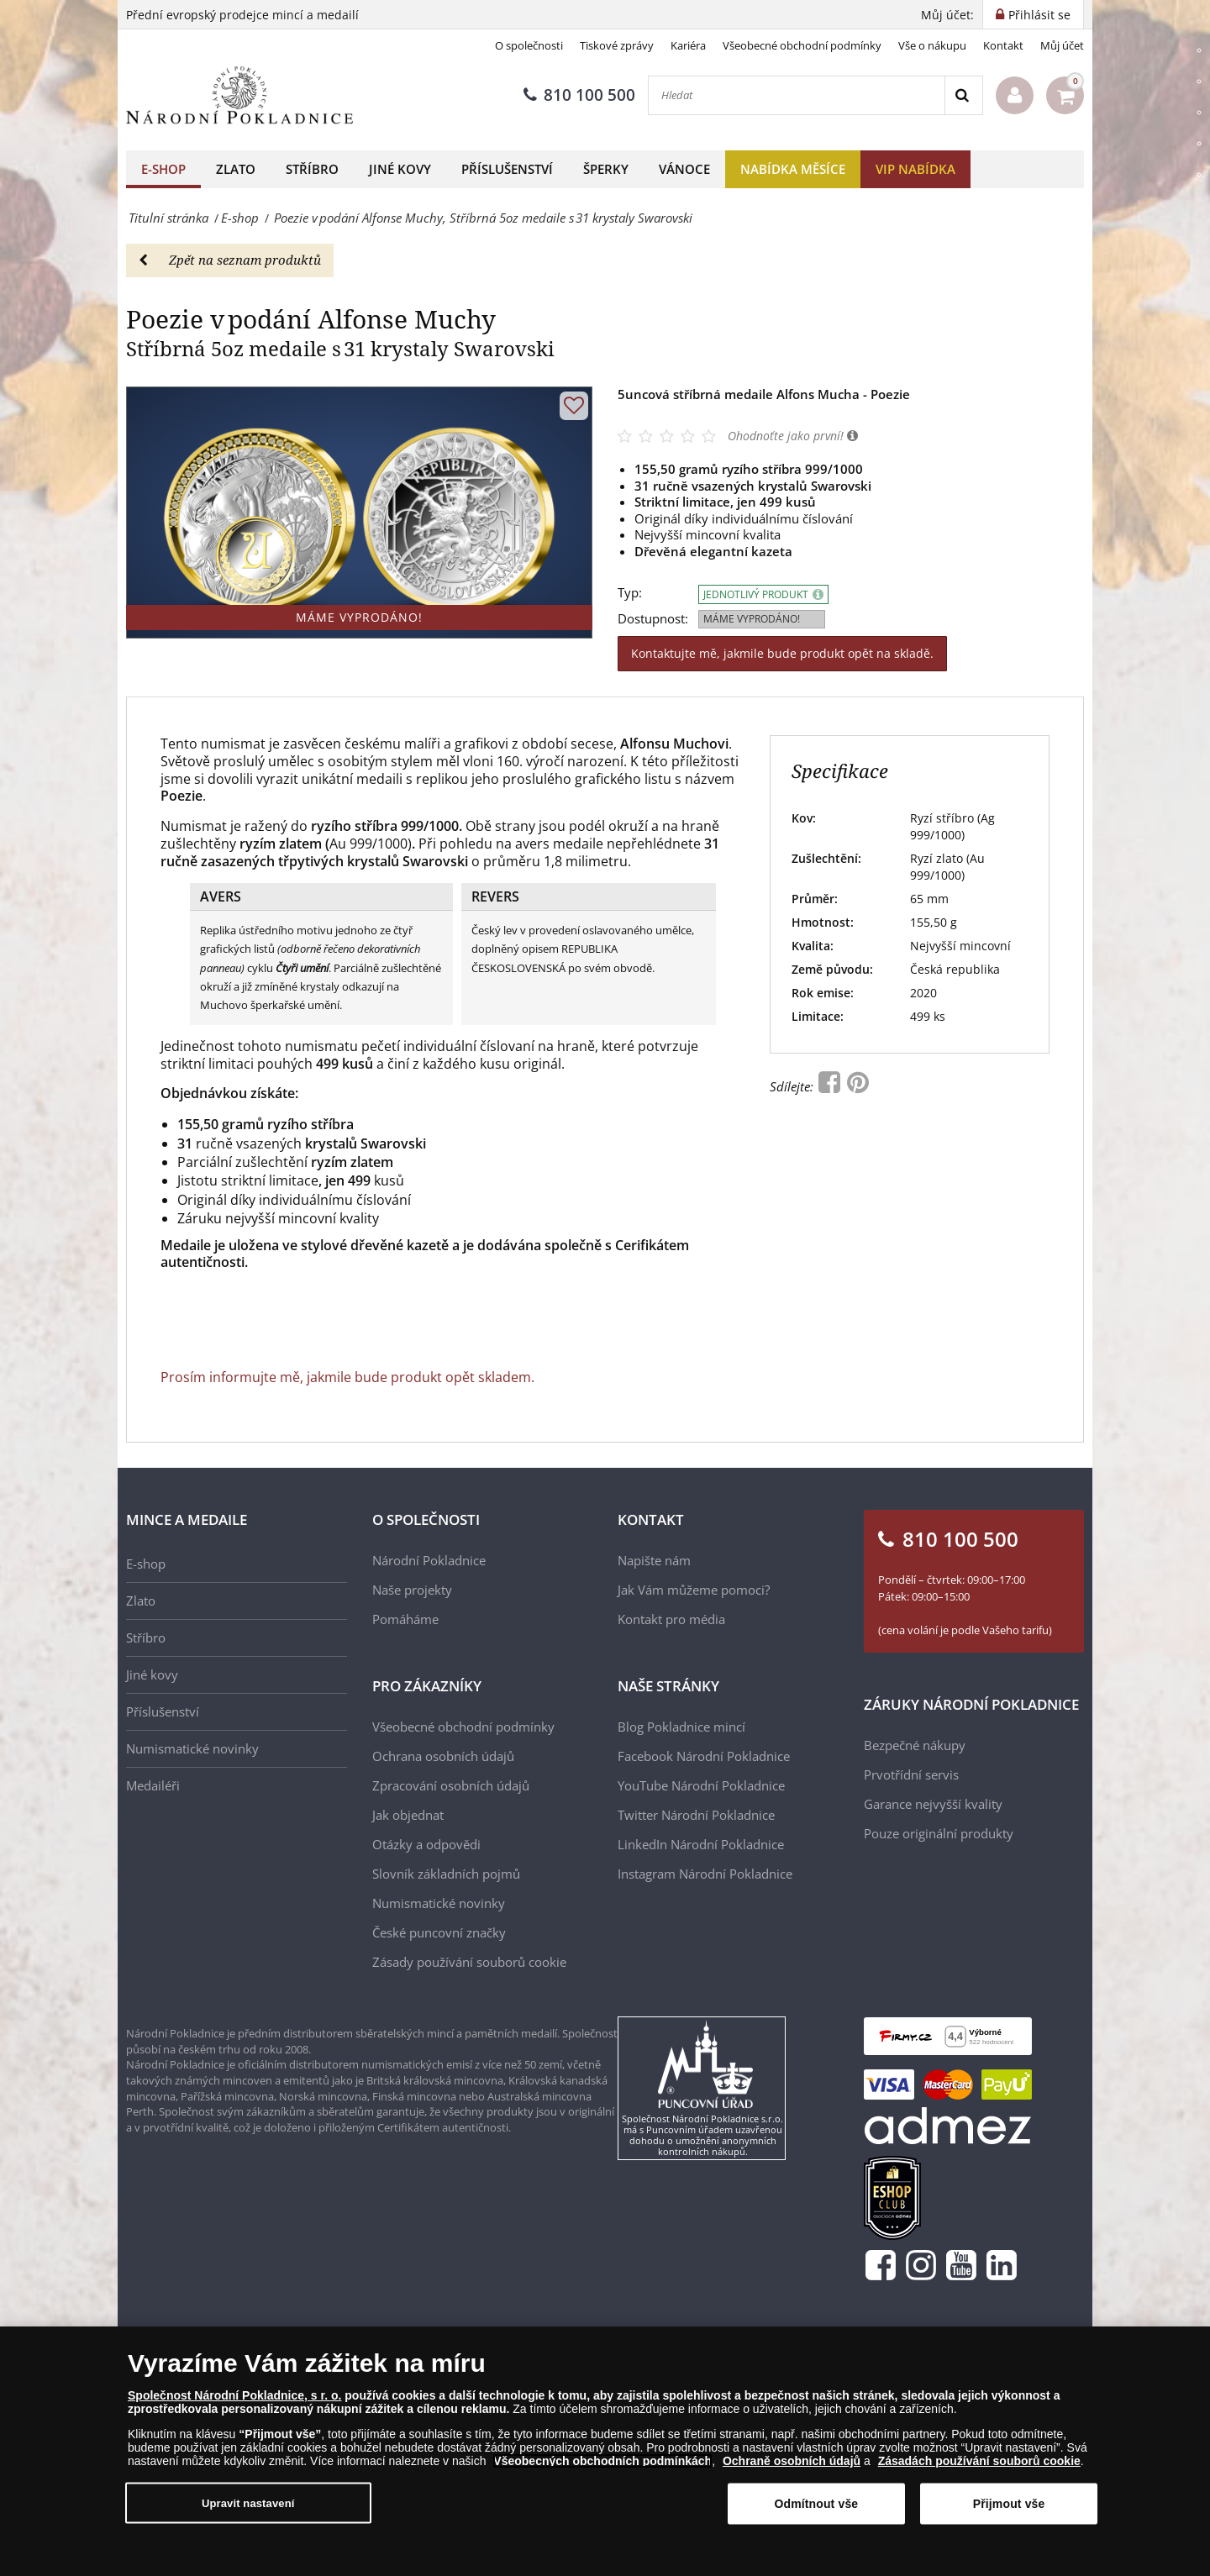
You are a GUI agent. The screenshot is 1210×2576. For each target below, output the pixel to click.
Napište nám (654, 1560)
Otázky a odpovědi (426, 1844)
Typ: (630, 593)
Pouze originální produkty (938, 1833)
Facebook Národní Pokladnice (704, 1756)
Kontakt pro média (671, 1619)
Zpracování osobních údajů (450, 1785)
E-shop (163, 168)
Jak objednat (408, 1814)
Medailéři (153, 1785)
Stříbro (312, 168)
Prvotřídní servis (911, 1774)
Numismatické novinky (192, 1748)
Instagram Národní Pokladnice (705, 1873)
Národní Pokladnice (429, 1560)
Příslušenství (507, 168)
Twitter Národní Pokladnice (696, 1814)
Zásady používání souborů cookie (469, 1961)
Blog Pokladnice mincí (681, 1726)
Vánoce (684, 168)
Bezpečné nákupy (914, 1745)
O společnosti (529, 45)
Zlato (235, 168)
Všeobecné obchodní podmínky (802, 45)
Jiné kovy (400, 168)
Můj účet (1062, 45)
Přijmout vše (1009, 2515)
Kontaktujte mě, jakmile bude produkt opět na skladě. (782, 653)
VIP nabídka (915, 168)
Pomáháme (405, 1619)
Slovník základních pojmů (446, 1873)
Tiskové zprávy (617, 45)
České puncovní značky (439, 1932)
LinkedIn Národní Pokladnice (701, 1844)
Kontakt (1003, 45)
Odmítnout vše (816, 2515)
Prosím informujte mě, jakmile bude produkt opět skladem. (347, 1377)
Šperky (606, 168)
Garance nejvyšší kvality (933, 1803)
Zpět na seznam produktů (230, 259)
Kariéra (688, 45)
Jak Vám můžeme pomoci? (694, 1589)
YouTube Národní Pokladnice (701, 1785)
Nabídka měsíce (792, 168)
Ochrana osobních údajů (443, 1756)
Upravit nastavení (248, 2514)
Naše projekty (412, 1589)
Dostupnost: (653, 619)
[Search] (963, 95)
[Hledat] (796, 95)
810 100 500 (579, 95)
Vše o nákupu (932, 45)
